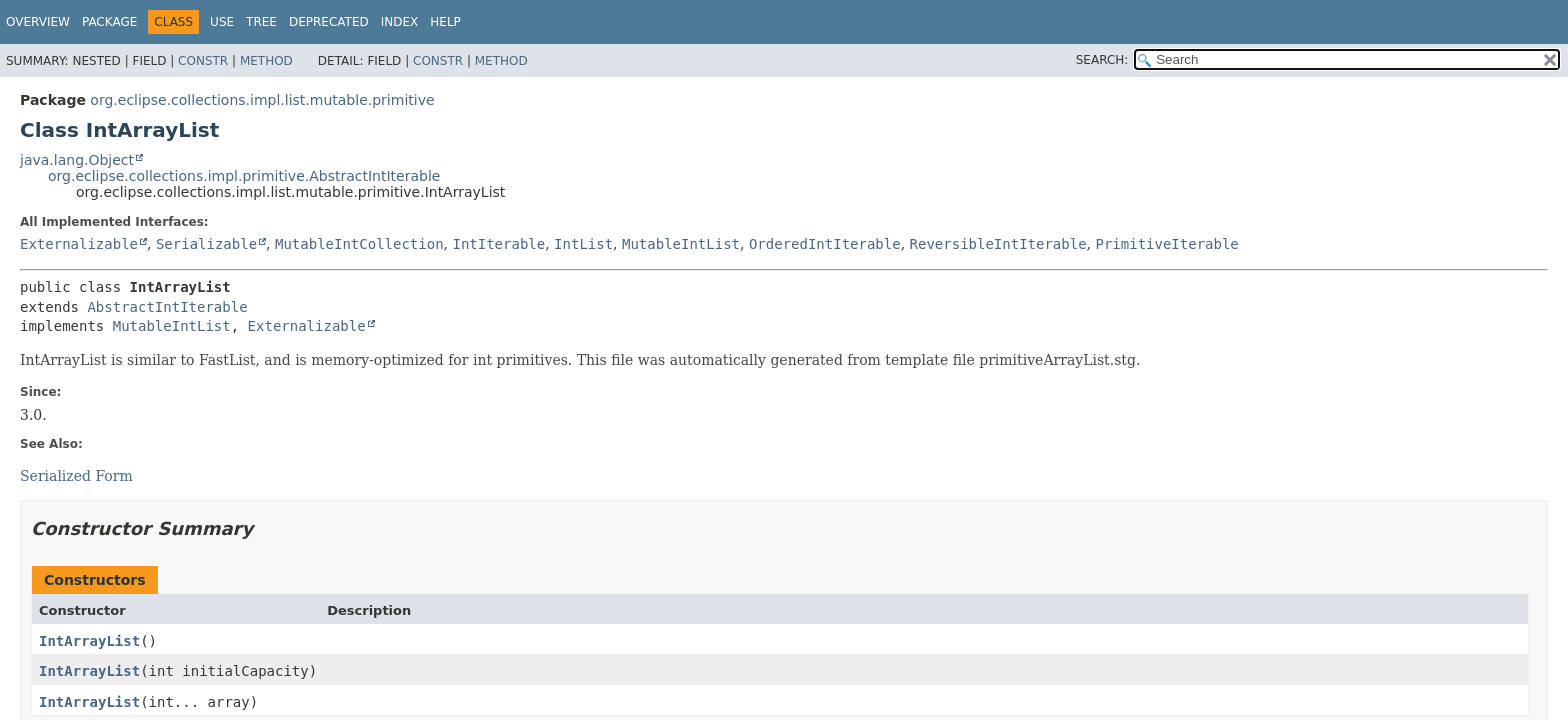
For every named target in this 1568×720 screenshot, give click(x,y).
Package (109, 22)
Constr (203, 61)
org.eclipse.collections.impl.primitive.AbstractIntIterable (244, 176)
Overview (38, 22)
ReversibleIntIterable (998, 244)
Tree (261, 22)
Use (222, 22)
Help (445, 22)
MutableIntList (681, 244)
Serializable (206, 244)
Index (400, 22)
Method (266, 61)
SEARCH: (1102, 60)
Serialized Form (76, 476)
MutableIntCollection (359, 244)
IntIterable (498, 244)
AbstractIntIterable (167, 307)
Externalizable (79, 244)
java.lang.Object (77, 160)
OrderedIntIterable (825, 244)
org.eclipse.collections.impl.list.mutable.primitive (262, 100)
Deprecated (329, 22)
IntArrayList (89, 641)
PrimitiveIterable (1166, 244)
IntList (583, 244)
